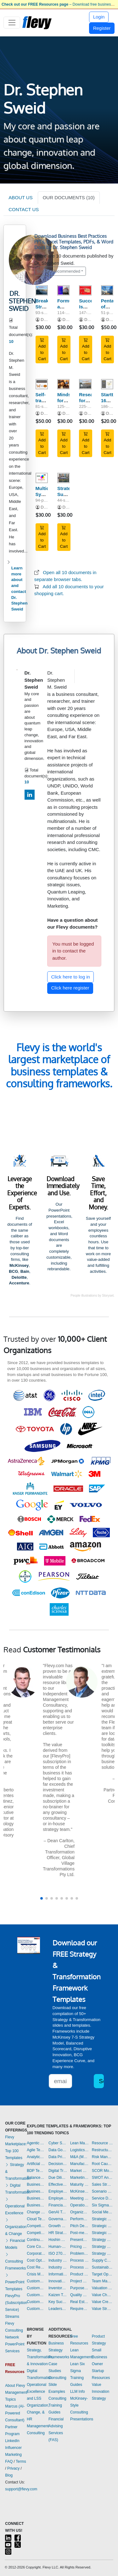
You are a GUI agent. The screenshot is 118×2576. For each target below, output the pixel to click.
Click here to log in (70, 976)
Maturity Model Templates (79, 2184)
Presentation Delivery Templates (79, 2239)
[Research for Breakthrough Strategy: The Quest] (85, 384)
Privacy (13, 2468)
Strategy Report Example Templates (102, 2253)
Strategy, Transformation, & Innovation (40, 2357)
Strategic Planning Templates (102, 2226)
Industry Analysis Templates (57, 2267)
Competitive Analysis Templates (36, 2233)
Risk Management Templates (102, 2157)
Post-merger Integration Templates (79, 2233)
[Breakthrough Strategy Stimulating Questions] (42, 290)
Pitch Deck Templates (79, 2226)
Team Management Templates (102, 2281)
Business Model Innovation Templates (36, 2184)
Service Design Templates (102, 2198)
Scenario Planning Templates (102, 2191)
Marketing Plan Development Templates (79, 2177)
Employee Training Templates (57, 2198)
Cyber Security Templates (57, 2143)
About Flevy (15, 2385)
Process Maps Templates (79, 2267)
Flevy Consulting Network (14, 2330)
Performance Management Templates (79, 2219)
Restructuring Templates (102, 2150)
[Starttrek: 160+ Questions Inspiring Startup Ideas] (107, 384)
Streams (12, 2316)
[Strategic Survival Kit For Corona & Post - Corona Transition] (63, 478)
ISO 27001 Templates (57, 2253)
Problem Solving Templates (79, 2253)
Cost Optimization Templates (36, 2260)
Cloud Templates (36, 2219)
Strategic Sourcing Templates (102, 2233)
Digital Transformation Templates (57, 2170)
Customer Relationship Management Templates (36, 2295)
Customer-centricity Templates (36, 2309)
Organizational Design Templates (79, 2212)
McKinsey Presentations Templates (79, 2191)
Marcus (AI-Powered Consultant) (15, 2413)
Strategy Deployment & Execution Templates (102, 2239)
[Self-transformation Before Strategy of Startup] (42, 384)
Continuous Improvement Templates (36, 2239)
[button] (41, 1898)
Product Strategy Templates (79, 2274)
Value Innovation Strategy (100, 2391)
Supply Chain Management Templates (102, 2260)
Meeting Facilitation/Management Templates (79, 2198)
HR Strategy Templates (57, 2233)
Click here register (70, 987)
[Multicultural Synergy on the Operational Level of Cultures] (42, 478)
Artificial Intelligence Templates (36, 2164)
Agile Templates (36, 2150)
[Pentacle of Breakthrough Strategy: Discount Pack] (107, 290)
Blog (9, 2475)
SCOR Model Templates (102, 2170)
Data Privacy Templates (57, 2157)
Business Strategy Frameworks (58, 2350)
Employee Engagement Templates (57, 2191)
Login (99, 16)
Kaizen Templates (57, 2295)
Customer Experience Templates (36, 2281)
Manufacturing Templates (79, 2164)
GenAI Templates (57, 2212)
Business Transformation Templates (36, 2205)
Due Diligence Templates (57, 2177)
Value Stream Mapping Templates (102, 2309)
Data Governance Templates (57, 2150)
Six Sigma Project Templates (102, 2205)
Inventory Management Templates (57, 2288)
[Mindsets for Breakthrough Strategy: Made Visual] (63, 384)
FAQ (9, 2461)
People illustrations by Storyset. (92, 1295)
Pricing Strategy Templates (79, 2246)
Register (102, 28)
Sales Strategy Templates (102, 2184)
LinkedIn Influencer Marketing (13, 2448)
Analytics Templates (36, 2157)
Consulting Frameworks (15, 2261)
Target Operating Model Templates (102, 2274)
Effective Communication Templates (57, 2184)
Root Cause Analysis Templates (102, 2164)
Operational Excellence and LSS (36, 2391)
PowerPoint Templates (14, 2282)
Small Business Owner (99, 2357)
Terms (21, 2461)
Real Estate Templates (79, 2302)
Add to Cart (42, 349)
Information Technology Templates (57, 2274)
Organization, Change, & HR (38, 2412)
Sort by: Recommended (58, 271)
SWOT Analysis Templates (102, 2177)
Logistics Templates (79, 2150)
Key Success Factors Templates (57, 2302)
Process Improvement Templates (79, 2260)
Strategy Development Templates (102, 2246)
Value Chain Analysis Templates (102, 2295)
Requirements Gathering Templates (79, 2309)
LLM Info (77, 2391)
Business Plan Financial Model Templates (36, 2198)
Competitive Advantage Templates (36, 2226)
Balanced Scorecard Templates (36, 2177)
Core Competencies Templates (36, 2246)
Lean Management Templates (79, 2143)
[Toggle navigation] (11, 23)
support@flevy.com (21, 2489)
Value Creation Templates (102, 2302)
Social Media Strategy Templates (102, 2212)
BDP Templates (36, 2170)
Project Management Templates (79, 2281)
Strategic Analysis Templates (102, 2219)
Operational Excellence (15, 2206)
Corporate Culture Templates (36, 2253)
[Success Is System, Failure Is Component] (85, 290)
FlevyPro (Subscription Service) (16, 2303)
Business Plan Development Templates (36, 2191)
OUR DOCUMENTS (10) (69, 197)
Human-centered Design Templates (57, 2246)
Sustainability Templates (102, 2267)
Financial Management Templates (57, 2205)
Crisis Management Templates (36, 2274)
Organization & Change (15, 2227)
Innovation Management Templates (57, 2281)
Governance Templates (57, 2219)
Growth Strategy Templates (57, 2226)
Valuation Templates (102, 2288)
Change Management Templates (36, 2212)
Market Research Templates (79, 2170)
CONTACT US (23, 209)
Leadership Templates (57, 2309)
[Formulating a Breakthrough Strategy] (63, 290)
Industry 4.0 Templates (57, 2260)
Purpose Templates (79, 2288)
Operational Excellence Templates (79, 2205)
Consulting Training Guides (57, 2405)
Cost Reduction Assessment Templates (36, 2267)
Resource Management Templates (102, 2143)
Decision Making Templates (57, 2164)
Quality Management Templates (79, 2295)
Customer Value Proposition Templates (36, 2302)
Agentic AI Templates (36, 2143)
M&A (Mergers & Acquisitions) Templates (79, 2157)
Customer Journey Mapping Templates (36, 2288)
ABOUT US (20, 197)
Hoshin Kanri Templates (57, 2239)
